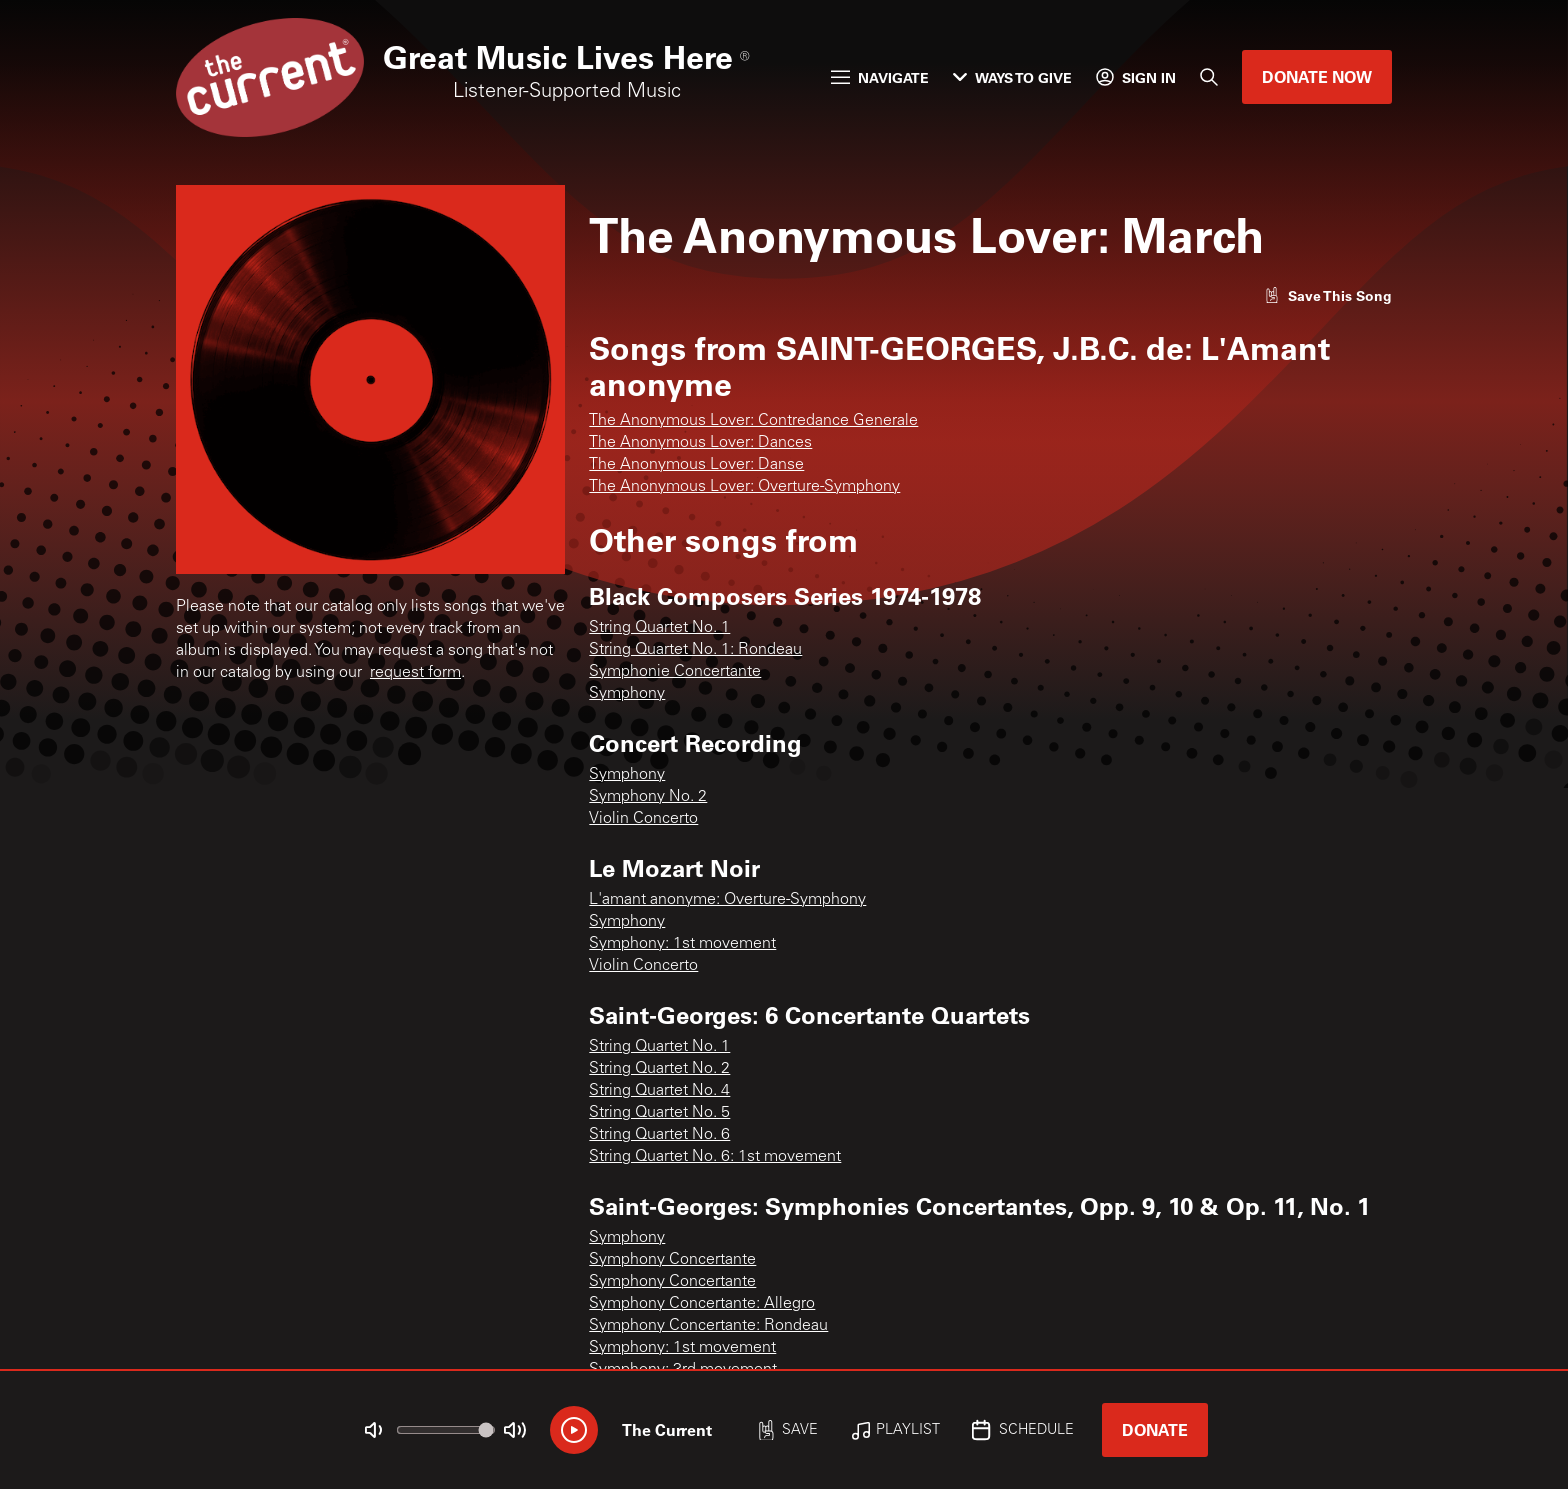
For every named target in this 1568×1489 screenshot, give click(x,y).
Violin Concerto (643, 819)
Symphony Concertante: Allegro (702, 1304)
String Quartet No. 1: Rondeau (695, 650)
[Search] (1209, 77)
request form (415, 673)
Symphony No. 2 (648, 797)
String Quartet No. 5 (659, 1113)
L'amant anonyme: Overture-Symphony (727, 900)
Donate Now (1317, 76)
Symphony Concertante (672, 1260)
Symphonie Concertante (675, 672)
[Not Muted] (374, 1430)
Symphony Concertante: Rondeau (708, 1326)
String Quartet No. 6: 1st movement (715, 1157)
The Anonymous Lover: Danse (696, 465)
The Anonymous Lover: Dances (700, 443)
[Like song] (1328, 295)
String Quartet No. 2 (659, 1069)
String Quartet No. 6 (659, 1135)
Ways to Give (1012, 77)
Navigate (880, 77)
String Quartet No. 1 (659, 628)
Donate (1155, 1429)
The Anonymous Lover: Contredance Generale (753, 421)
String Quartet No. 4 (659, 1091)
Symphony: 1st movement (682, 944)
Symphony (627, 694)
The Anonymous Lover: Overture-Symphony (744, 487)
